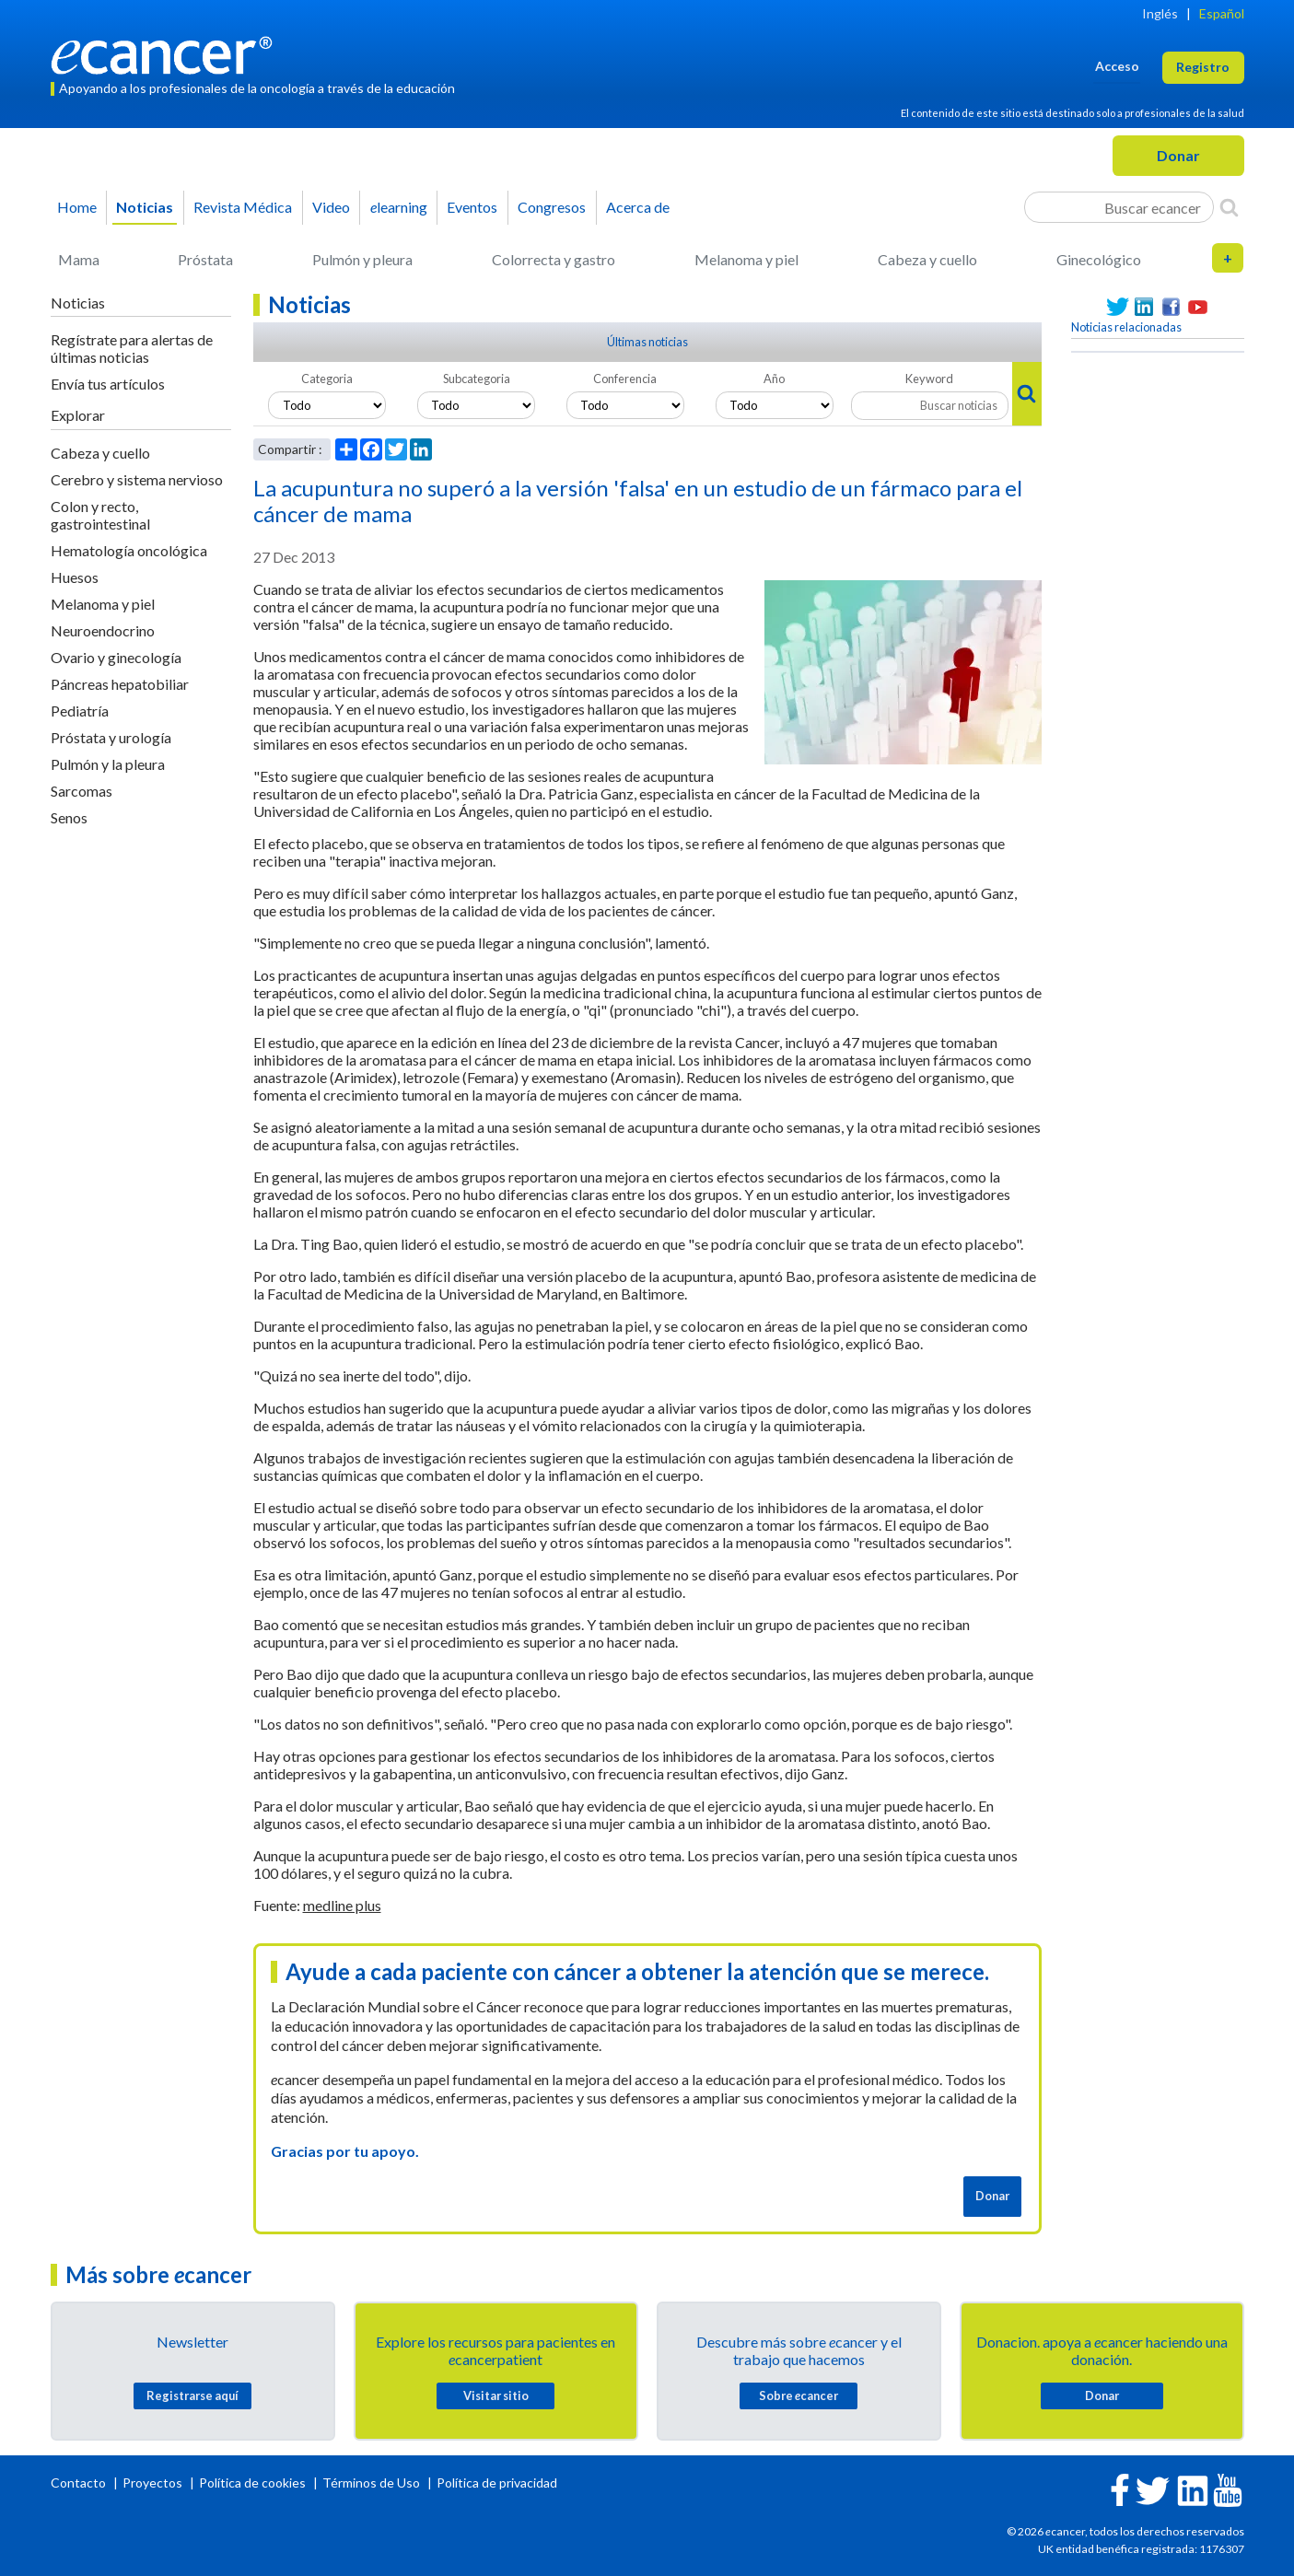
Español (1221, 13)
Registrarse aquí (192, 2395)
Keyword (929, 378)
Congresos (552, 207)
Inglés (1160, 13)
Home (77, 207)
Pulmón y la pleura (108, 764)
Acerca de (638, 207)
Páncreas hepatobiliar (120, 684)
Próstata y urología (111, 737)
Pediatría (80, 710)
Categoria (327, 378)
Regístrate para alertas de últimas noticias (132, 348)
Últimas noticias (647, 341)
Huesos (75, 577)
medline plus (342, 1905)
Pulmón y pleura (362, 259)
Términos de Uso (371, 2482)
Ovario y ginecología (116, 657)
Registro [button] (1203, 67)
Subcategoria (476, 378)
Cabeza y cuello (927, 259)
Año (774, 378)
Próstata (205, 259)
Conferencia (625, 378)
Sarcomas (81, 790)
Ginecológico (1098, 259)
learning (398, 207)
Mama (78, 259)
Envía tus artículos (108, 383)
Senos (69, 817)
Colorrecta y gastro (553, 259)
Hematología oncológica (129, 550)
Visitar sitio (496, 2395)
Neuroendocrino (103, 630)
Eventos (472, 207)
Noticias (144, 207)
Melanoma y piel (746, 259)
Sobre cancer (798, 2395)
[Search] (1229, 207)
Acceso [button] (1117, 66)
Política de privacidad (497, 2482)
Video (331, 207)
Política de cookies (252, 2482)
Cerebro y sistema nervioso (137, 479)
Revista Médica (242, 207)
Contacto (80, 2482)
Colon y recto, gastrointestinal (100, 514)
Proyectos (153, 2482)
